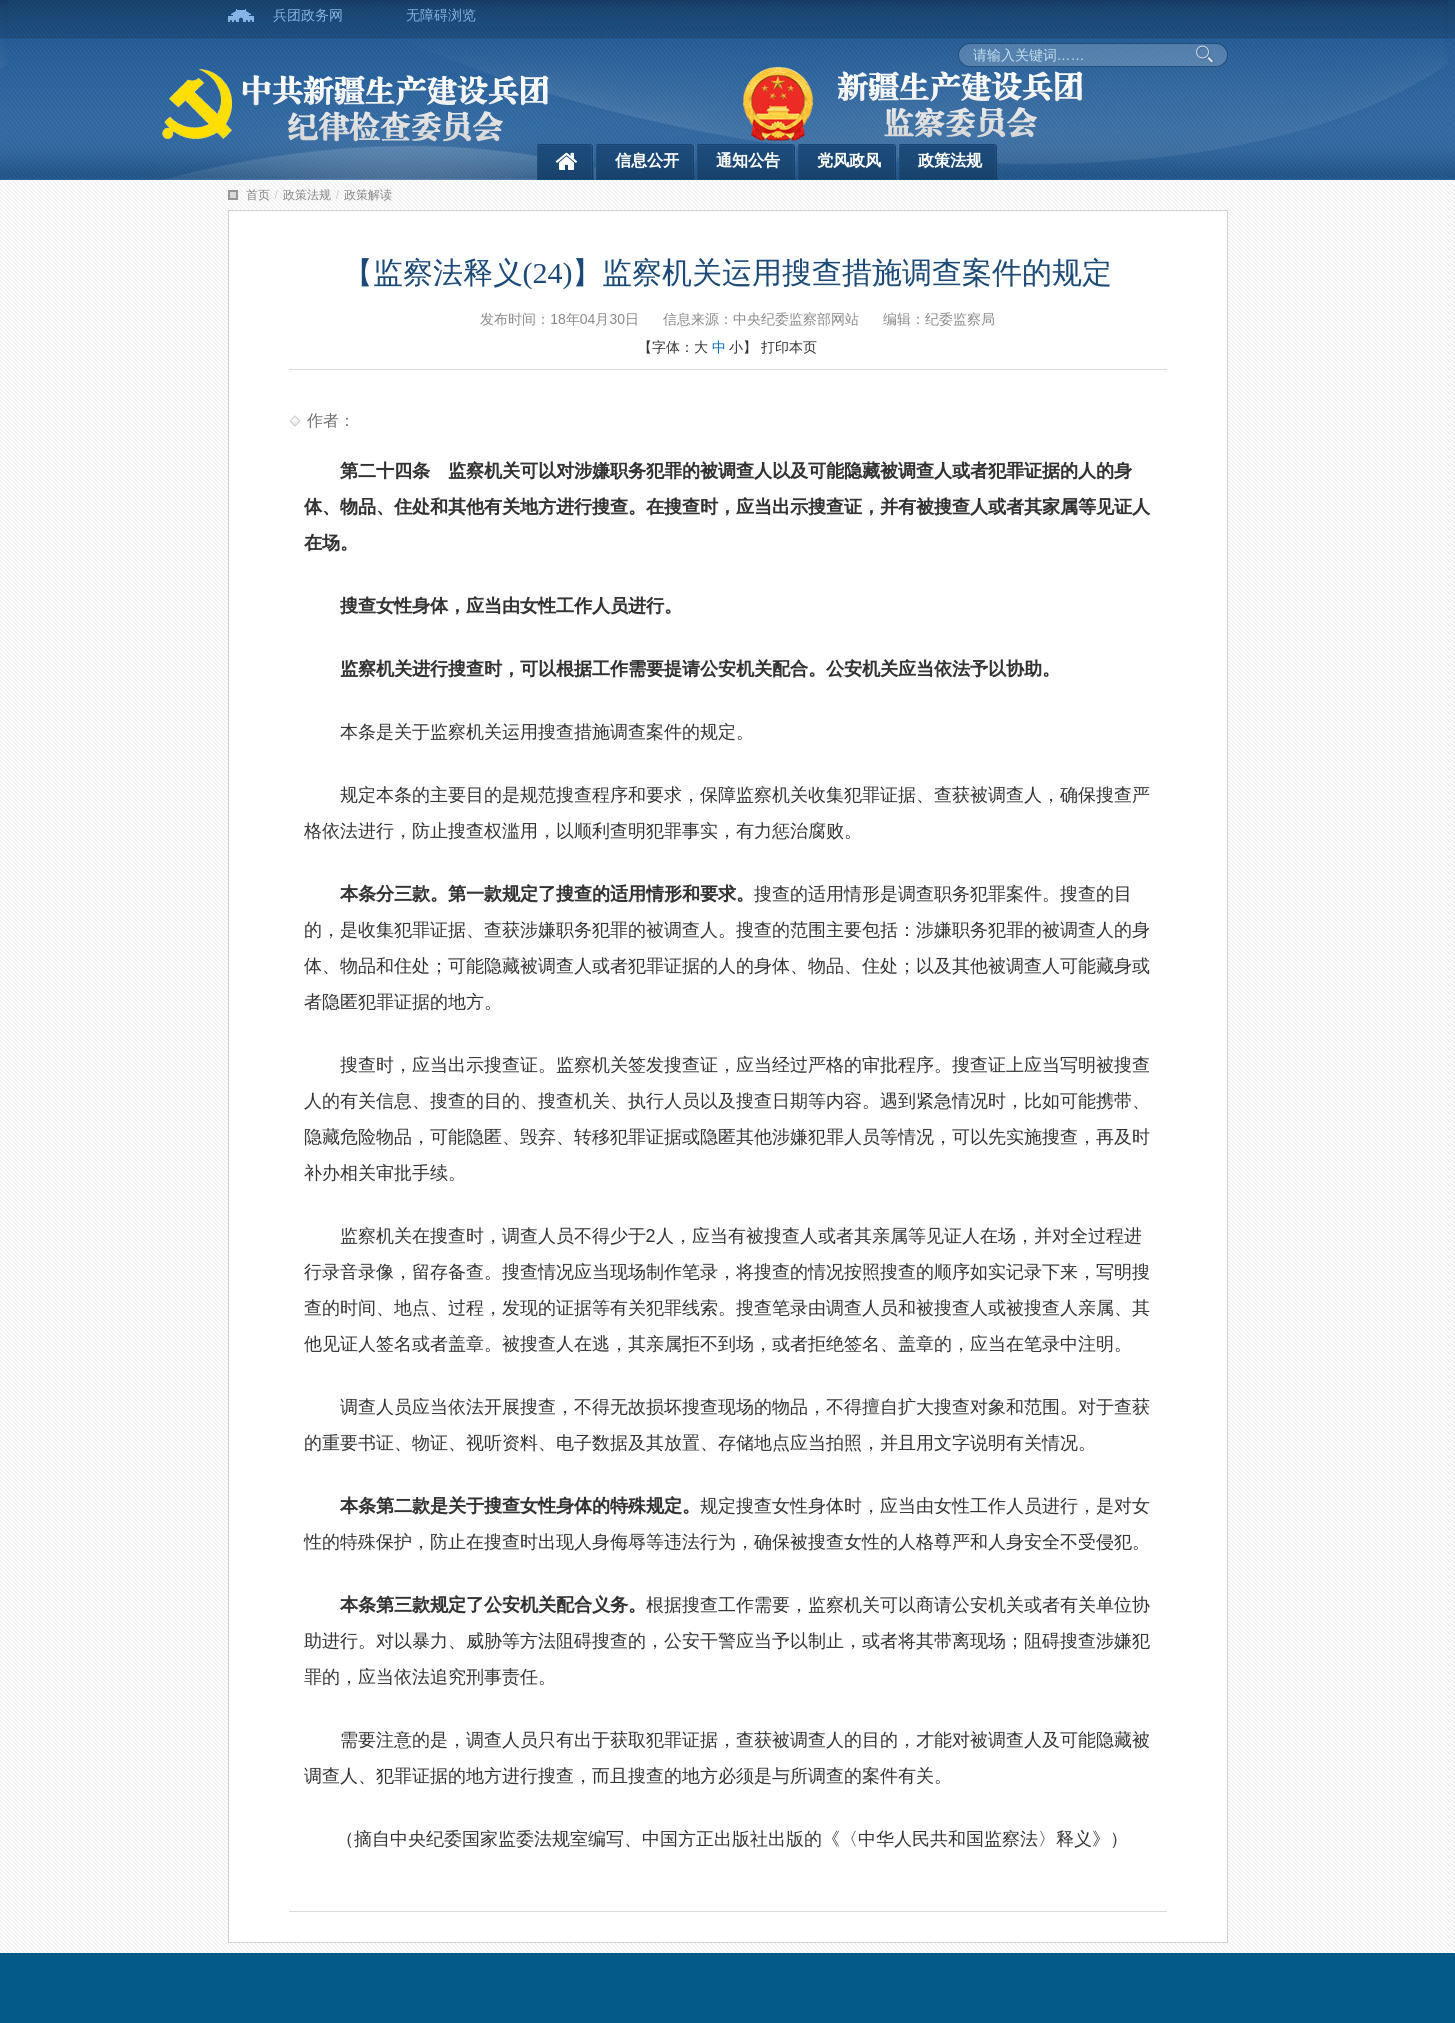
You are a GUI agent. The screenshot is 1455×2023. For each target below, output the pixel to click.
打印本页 (789, 347)
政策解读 (368, 195)
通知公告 (748, 160)
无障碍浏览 (441, 15)
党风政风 (849, 160)
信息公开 (647, 160)
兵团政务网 (308, 15)
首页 (258, 195)
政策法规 (950, 160)
